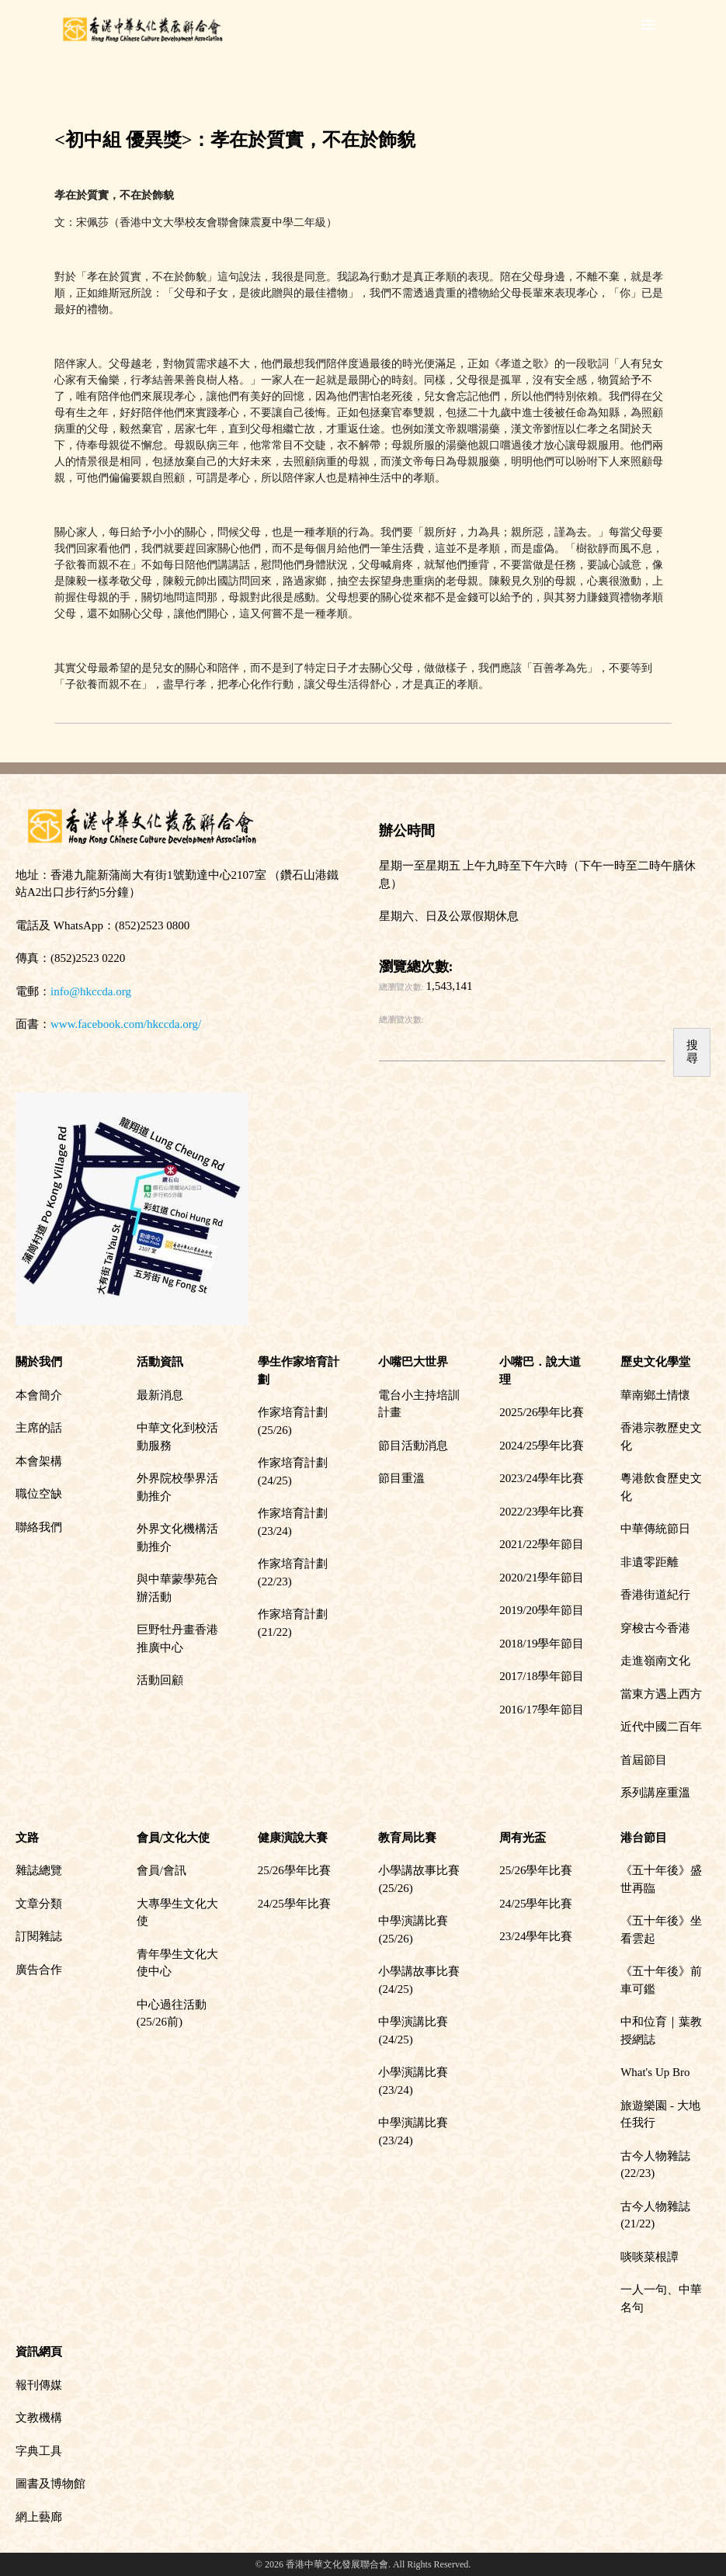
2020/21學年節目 (541, 1577)
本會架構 (39, 1461)
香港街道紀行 (655, 1594)
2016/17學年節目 (541, 1709)
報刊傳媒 (39, 2385)
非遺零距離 (649, 1562)
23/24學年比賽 (535, 1936)
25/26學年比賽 (294, 1870)
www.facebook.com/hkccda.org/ (125, 1024)
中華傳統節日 (655, 1528)
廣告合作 (39, 1969)
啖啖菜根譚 (649, 2257)
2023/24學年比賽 (541, 1478)
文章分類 (39, 1903)
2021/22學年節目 (541, 1544)
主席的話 (39, 1428)
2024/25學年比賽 (541, 1445)
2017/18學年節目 (541, 1676)
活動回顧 (160, 1680)
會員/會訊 (161, 1870)
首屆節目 (643, 1760)
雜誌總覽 (39, 1870)
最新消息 (160, 1395)
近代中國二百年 (661, 1726)
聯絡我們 (39, 1527)
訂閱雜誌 (39, 1936)
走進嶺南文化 (655, 1660)
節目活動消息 (413, 1445)
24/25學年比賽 (294, 1903)
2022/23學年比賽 (541, 1511)
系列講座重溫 (655, 1792)
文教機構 (39, 2417)
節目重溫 (401, 1478)
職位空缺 (39, 1494)
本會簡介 (39, 1395)
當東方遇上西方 (661, 1694)
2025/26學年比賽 (541, 1412)
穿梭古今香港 (655, 1628)
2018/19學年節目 (541, 1643)
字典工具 (39, 2451)
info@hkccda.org (90, 991)
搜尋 (692, 1051)
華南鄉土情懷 (655, 1395)
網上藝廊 (39, 2517)
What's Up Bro (655, 2072)
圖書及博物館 (50, 2483)
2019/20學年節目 (541, 1610)
